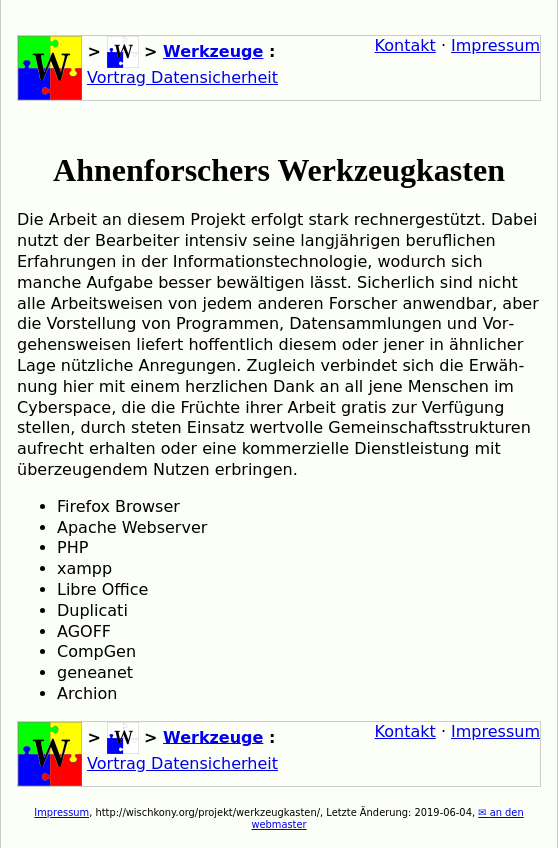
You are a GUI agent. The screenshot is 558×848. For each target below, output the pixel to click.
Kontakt (405, 45)
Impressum (495, 45)
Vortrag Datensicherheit (182, 77)
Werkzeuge (213, 51)
